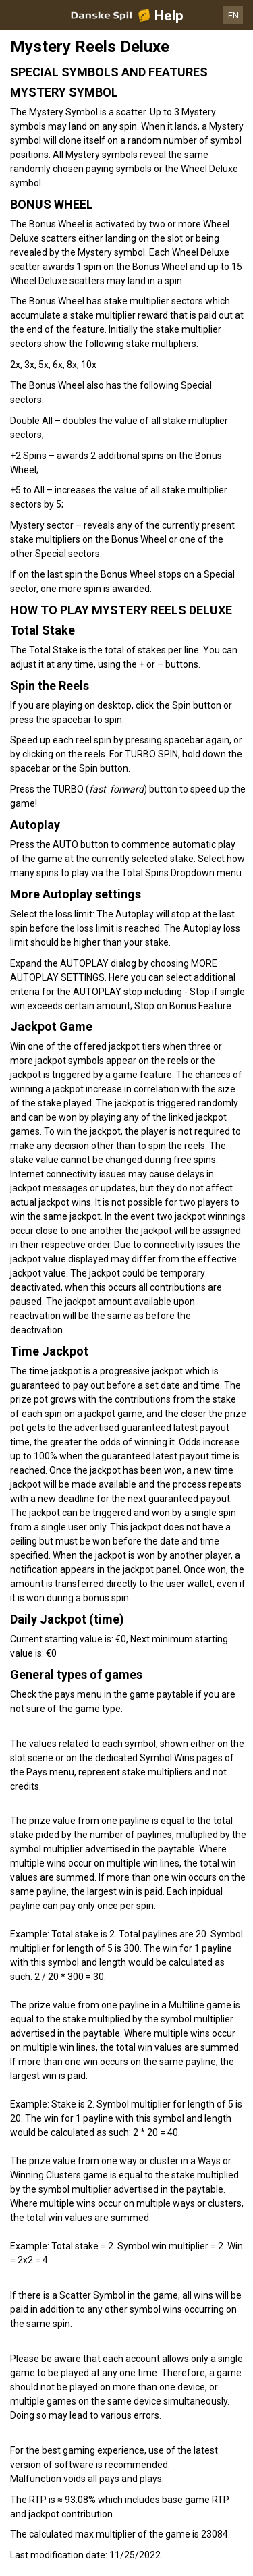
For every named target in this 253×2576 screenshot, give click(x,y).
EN (233, 15)
